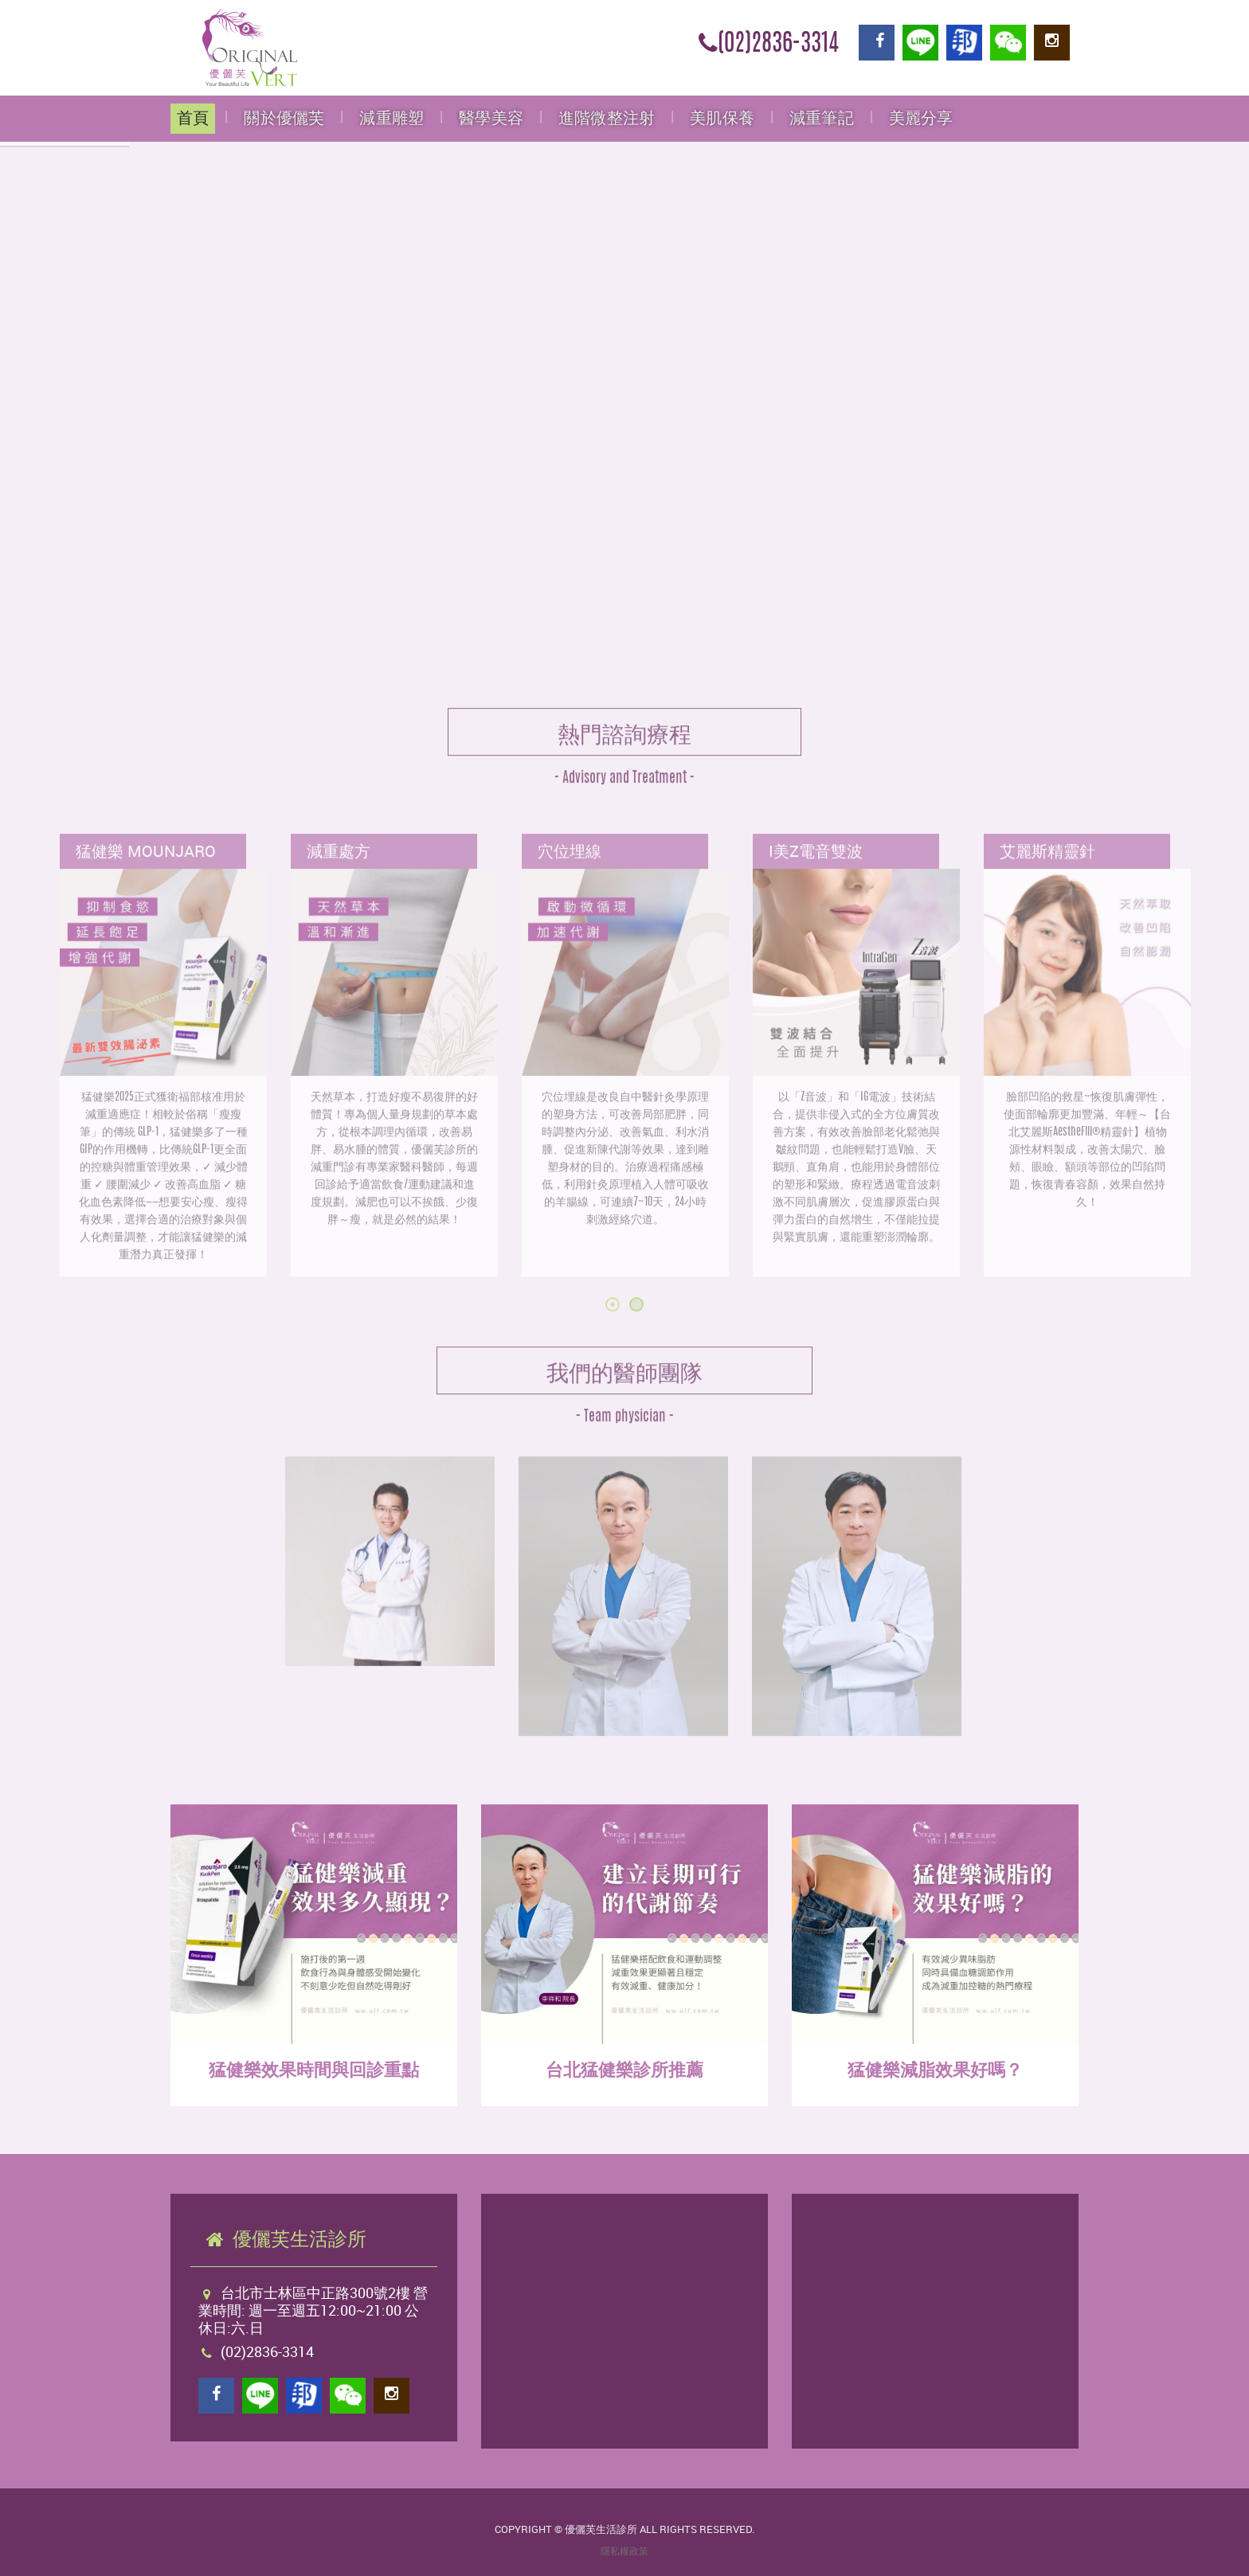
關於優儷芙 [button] (284, 119)
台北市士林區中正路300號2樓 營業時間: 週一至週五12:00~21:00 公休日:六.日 (313, 2310)
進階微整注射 (606, 119)
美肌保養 (722, 119)
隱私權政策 (624, 2551)
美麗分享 (921, 119)
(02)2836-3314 (769, 45)
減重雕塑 (391, 119)
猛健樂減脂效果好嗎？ (935, 2069)
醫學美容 (491, 119)
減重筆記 (821, 119)
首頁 (193, 119)
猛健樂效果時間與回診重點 (314, 2069)
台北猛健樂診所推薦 (624, 2069)
